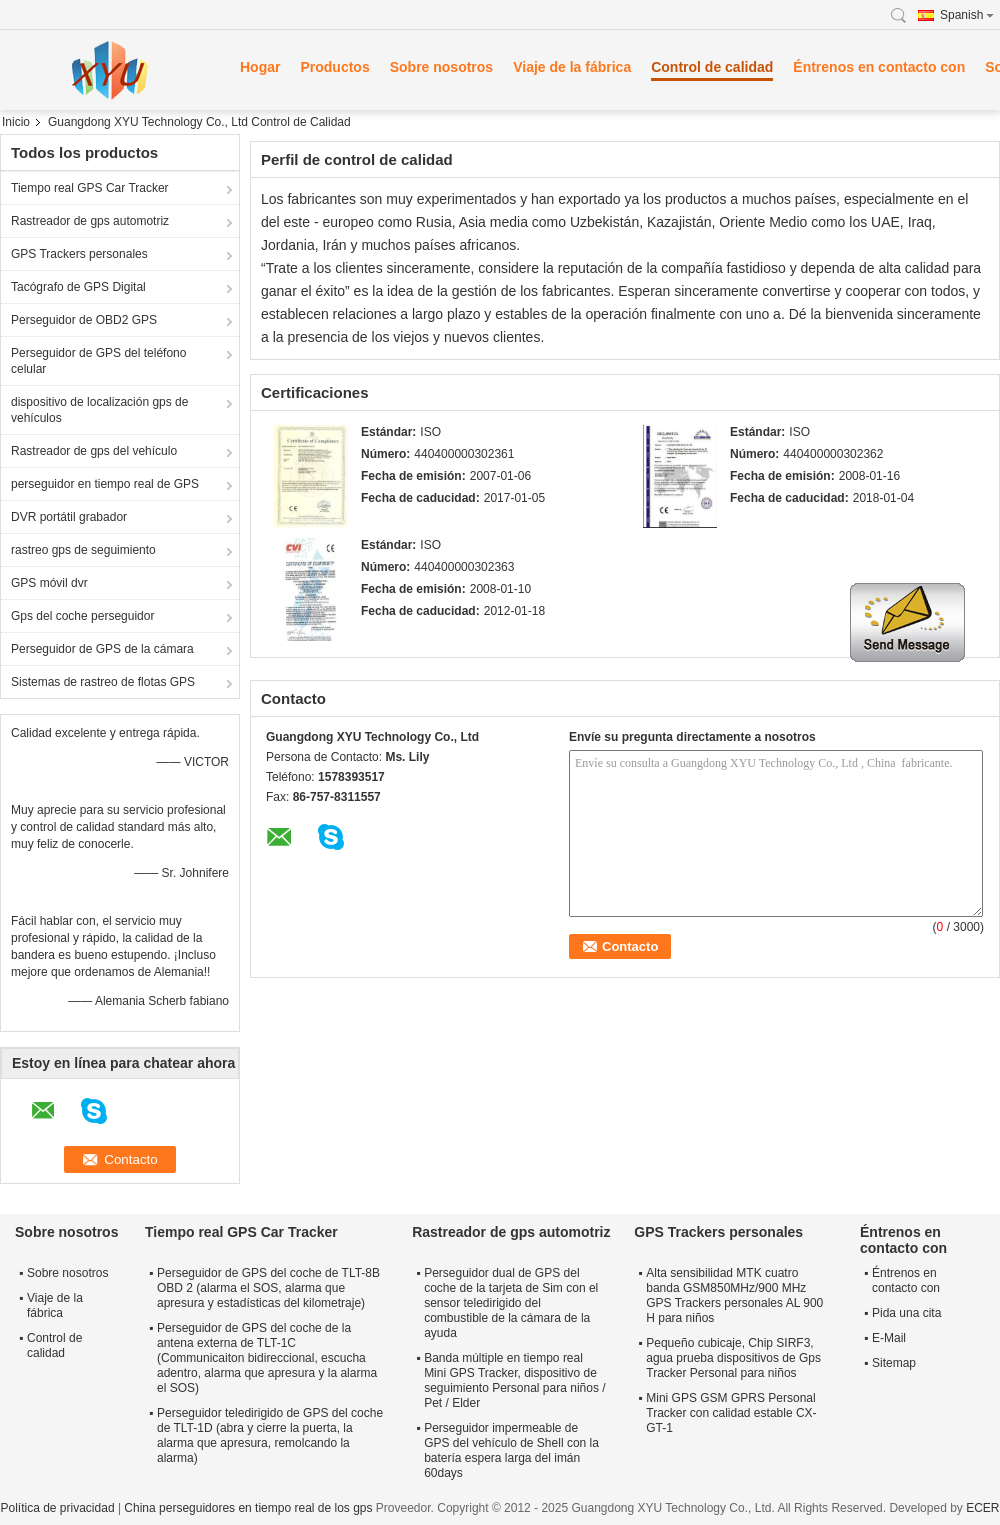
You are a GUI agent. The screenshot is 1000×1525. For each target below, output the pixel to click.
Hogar (260, 67)
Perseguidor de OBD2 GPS (84, 320)
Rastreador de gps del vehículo (94, 451)
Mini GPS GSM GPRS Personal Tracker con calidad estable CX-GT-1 (731, 1413)
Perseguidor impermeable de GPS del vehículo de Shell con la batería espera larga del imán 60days (511, 1450)
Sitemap (894, 1363)
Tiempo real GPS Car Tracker (90, 188)
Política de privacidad (57, 1508)
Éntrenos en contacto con (879, 67)
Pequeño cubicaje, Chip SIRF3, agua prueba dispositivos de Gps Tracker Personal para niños (733, 1358)
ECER (982, 1508)
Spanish (967, 15)
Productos (334, 67)
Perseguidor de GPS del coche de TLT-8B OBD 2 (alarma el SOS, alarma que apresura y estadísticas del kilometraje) (268, 1288)
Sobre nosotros (441, 67)
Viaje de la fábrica (572, 67)
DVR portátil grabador (69, 517)
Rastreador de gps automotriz (90, 221)
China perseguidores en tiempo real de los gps (248, 1508)
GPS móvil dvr (49, 583)
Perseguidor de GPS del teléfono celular (98, 361)
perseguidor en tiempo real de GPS (105, 484)
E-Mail (889, 1338)
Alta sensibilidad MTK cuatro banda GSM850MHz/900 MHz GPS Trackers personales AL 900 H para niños (734, 1295)
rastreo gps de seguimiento (83, 550)
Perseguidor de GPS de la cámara (102, 649)
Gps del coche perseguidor (82, 616)
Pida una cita (906, 1313)
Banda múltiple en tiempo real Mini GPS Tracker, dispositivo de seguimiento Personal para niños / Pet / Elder (514, 1380)
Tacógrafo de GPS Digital (78, 287)
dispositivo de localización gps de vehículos (99, 410)
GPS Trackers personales (79, 254)
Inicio (16, 122)
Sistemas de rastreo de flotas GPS (103, 682)
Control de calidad (712, 67)
